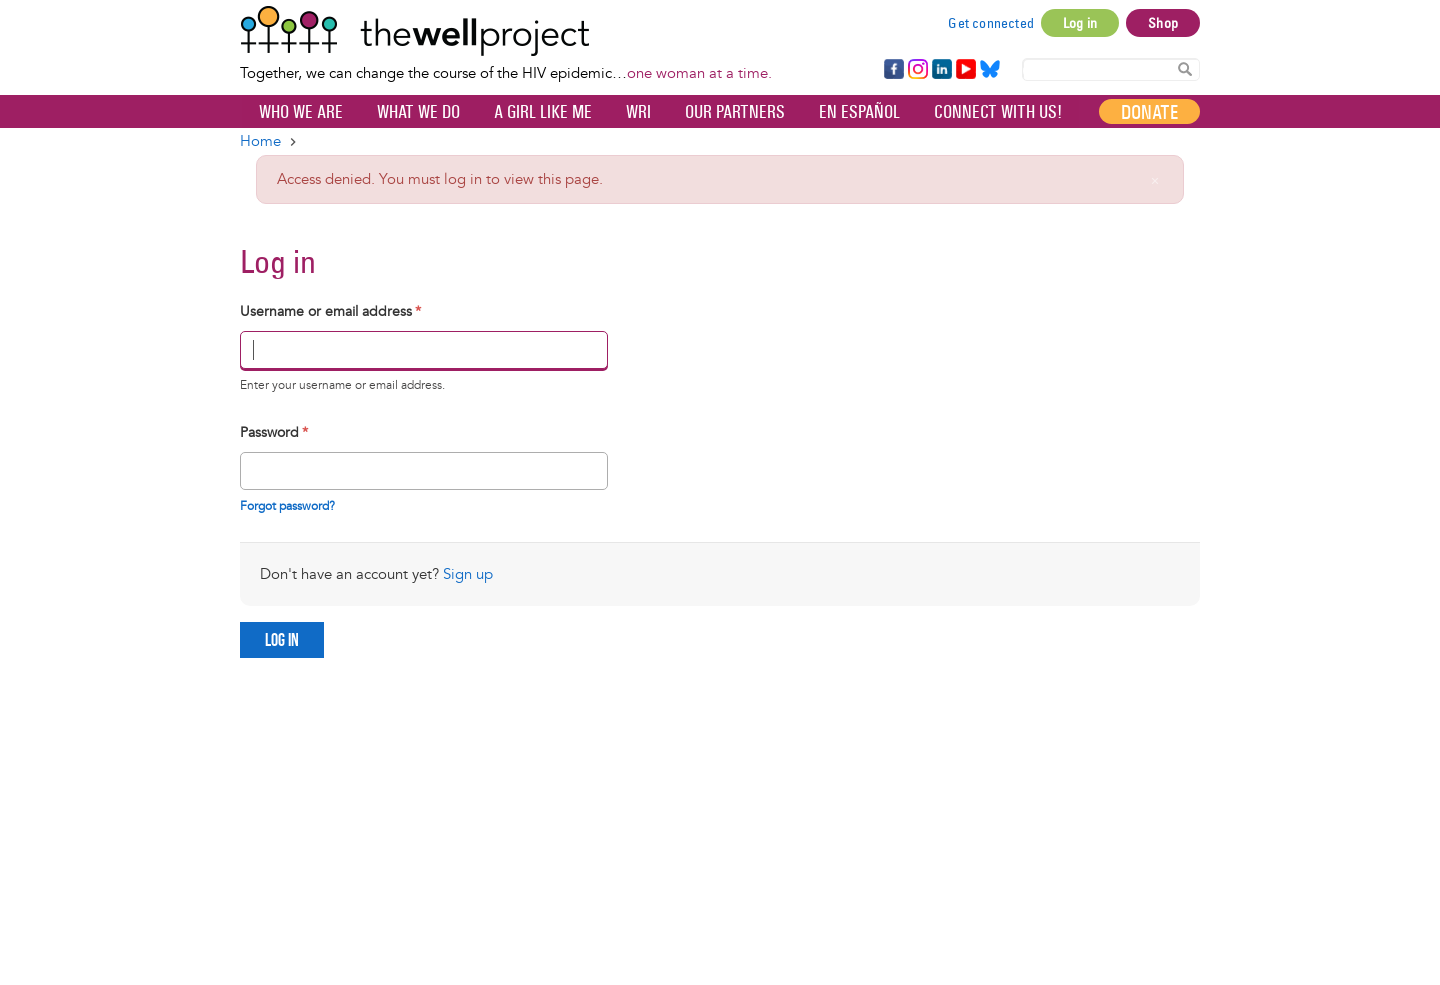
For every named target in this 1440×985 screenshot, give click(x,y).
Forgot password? (287, 506)
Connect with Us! (998, 112)
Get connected (991, 23)
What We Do (418, 112)
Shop (1163, 23)
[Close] (1155, 181)
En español (859, 112)
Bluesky (990, 70)
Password (274, 432)
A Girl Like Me (543, 112)
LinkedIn (942, 70)
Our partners (735, 112)
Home (260, 141)
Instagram (917, 70)
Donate (1149, 112)
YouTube (964, 70)
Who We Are (301, 112)
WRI (638, 112)
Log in (1080, 23)
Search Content (1185, 68)
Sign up (468, 574)
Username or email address (330, 311)
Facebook (893, 70)
